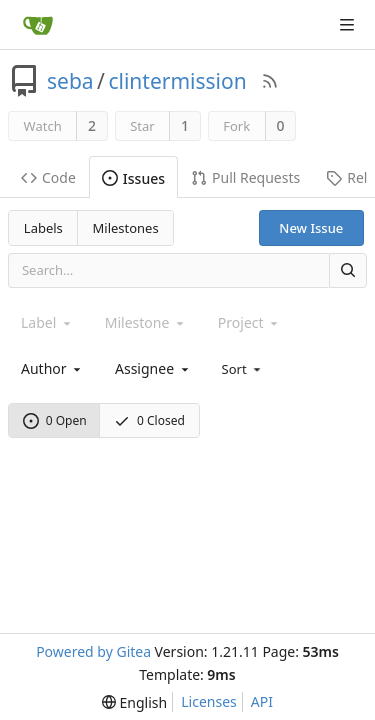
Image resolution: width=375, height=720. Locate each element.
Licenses (209, 701)
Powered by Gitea (93, 651)
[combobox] (52, 368)
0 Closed (149, 420)
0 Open (55, 420)
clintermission (177, 81)
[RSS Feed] (270, 81)
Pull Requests (245, 177)
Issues (133, 178)
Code (48, 177)
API (262, 701)
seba (70, 81)
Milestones (126, 228)
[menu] (243, 368)
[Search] (348, 270)
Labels (43, 228)
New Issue (311, 228)
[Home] (38, 25)
